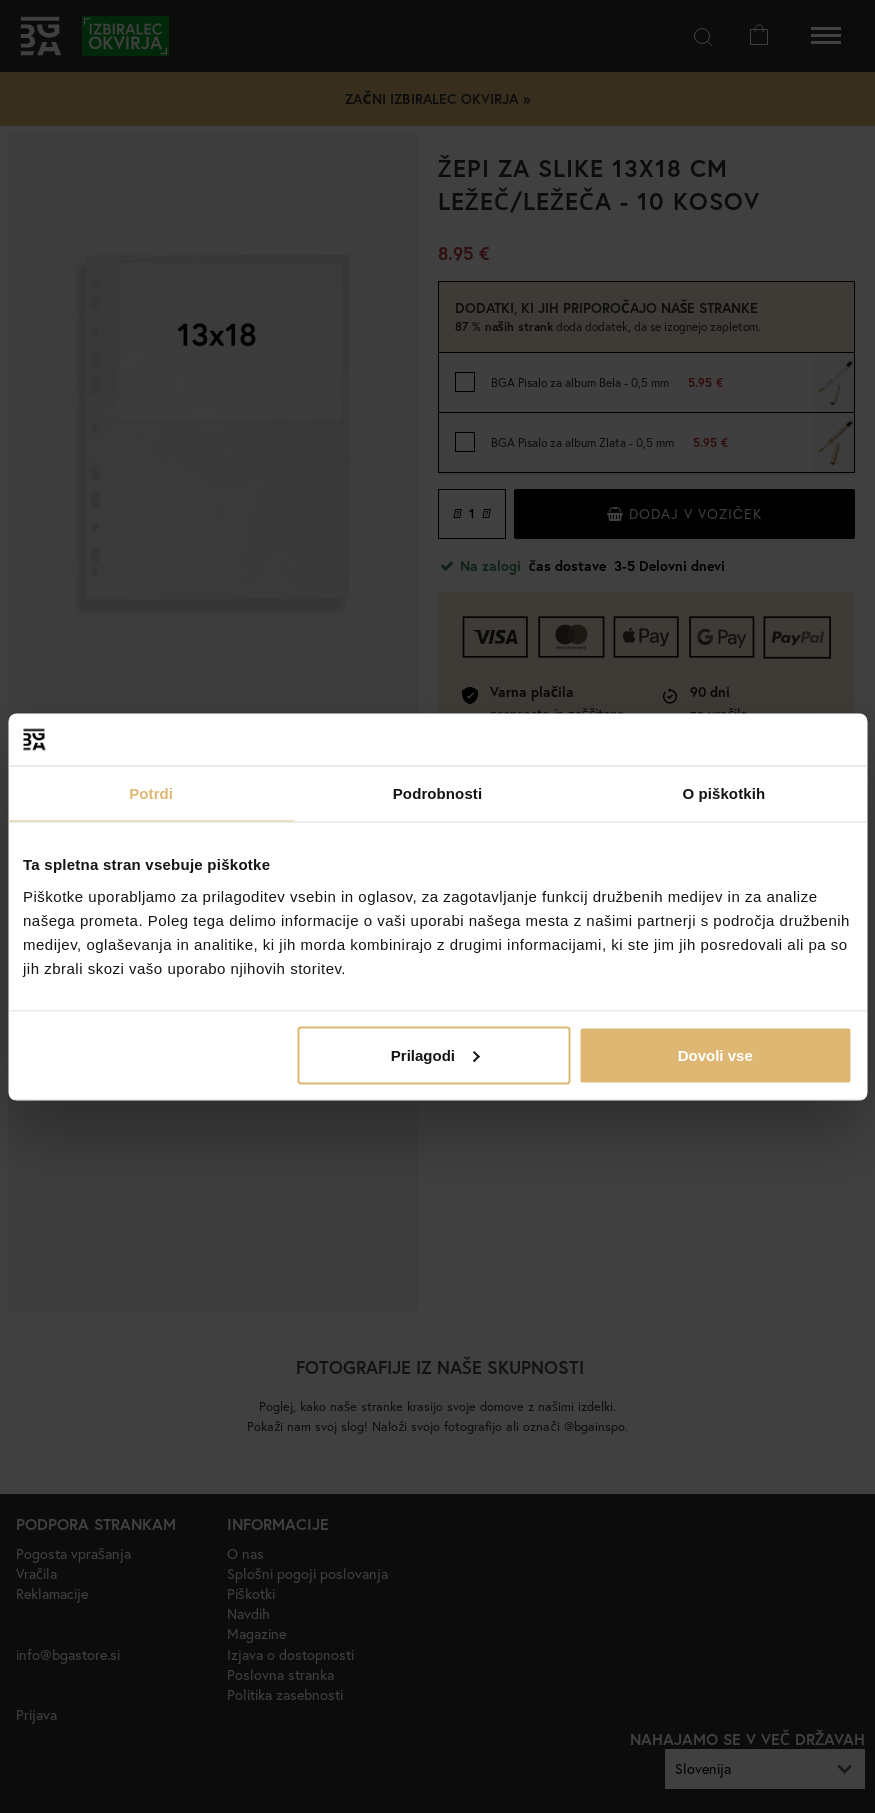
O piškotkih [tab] (723, 793)
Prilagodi (435, 1054)
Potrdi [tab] (151, 793)
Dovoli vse (715, 1054)
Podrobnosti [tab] (437, 793)
